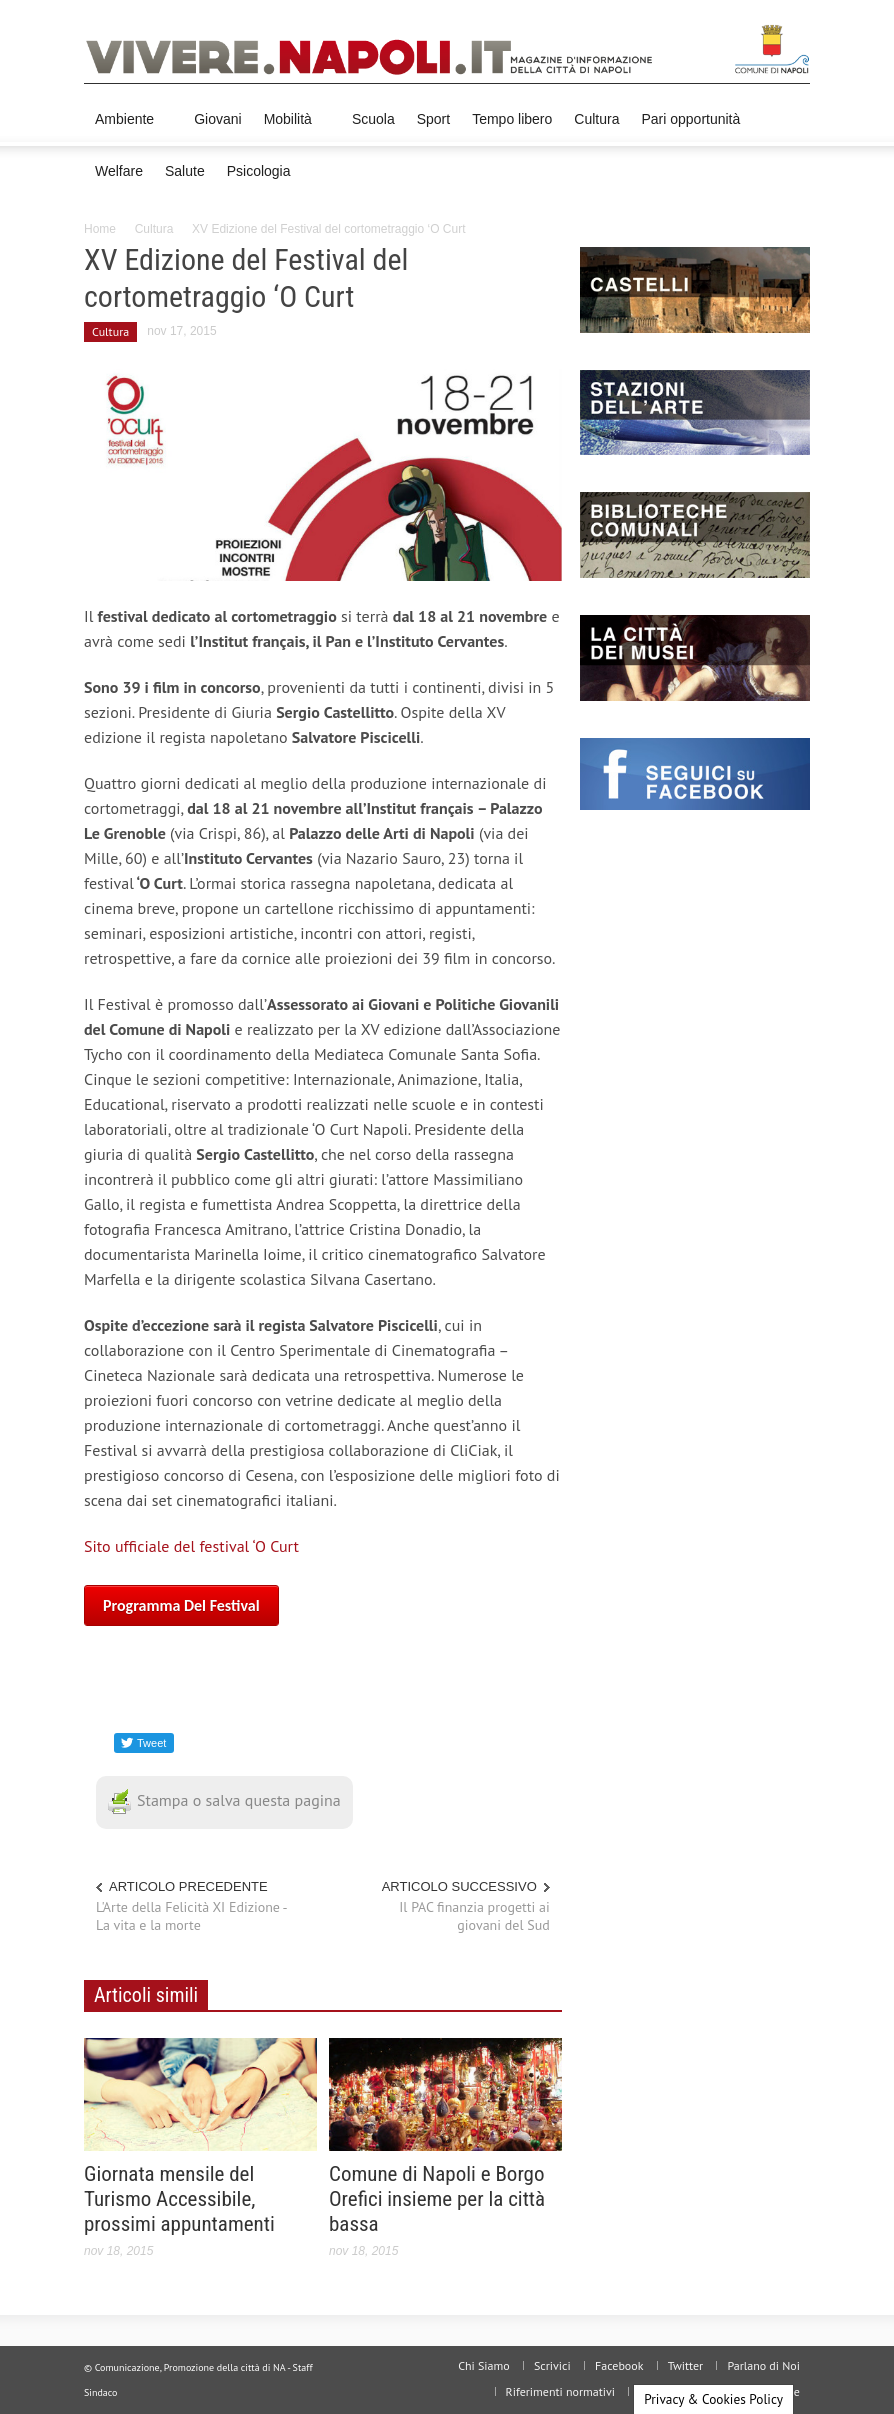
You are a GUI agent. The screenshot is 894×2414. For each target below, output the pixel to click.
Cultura (596, 119)
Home (100, 229)
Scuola (373, 119)
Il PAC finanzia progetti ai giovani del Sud (474, 1916)
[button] (790, 118)
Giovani (217, 119)
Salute (185, 171)
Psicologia (259, 171)
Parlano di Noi (763, 2365)
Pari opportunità (690, 119)
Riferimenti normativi (560, 2391)
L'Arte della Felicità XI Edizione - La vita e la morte (191, 1916)
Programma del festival (181, 1605)
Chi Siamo (484, 2365)
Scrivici (552, 2365)
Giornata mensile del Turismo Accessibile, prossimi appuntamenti (179, 2199)
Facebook (619, 2365)
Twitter (685, 2365)
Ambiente (127, 128)
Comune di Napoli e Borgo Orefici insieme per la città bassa (437, 2199)
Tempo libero (512, 119)
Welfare (119, 171)
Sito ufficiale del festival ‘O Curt (191, 1546)
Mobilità (291, 128)
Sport (433, 119)
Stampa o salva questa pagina (224, 1800)
